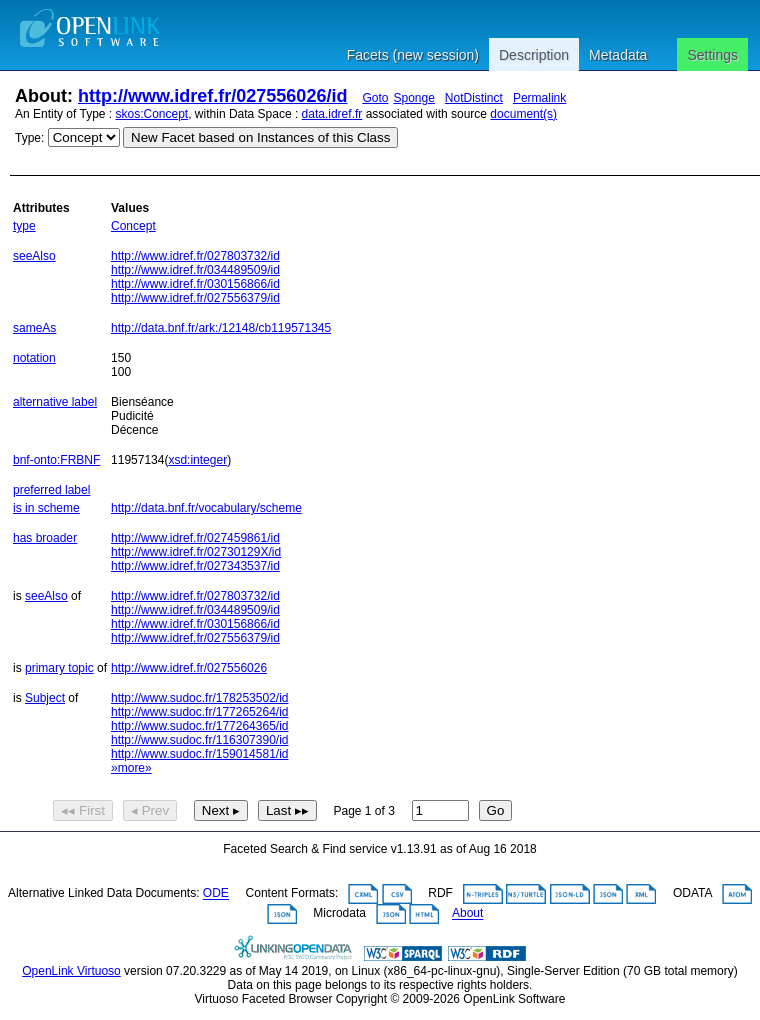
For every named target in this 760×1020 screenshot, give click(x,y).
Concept (133, 226)
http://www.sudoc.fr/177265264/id (199, 712)
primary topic (59, 668)
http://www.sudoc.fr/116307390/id (199, 740)
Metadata (618, 55)
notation (34, 358)
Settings (712, 55)
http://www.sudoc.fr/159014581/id (199, 754)
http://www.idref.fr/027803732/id (195, 256)
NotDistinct (474, 98)
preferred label (51, 490)
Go (496, 810)
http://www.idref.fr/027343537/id (195, 566)
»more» (131, 768)
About (467, 914)
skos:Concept (152, 114)
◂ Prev (150, 810)
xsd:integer (197, 460)
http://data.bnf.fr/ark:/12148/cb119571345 (221, 328)
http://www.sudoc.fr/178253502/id (199, 698)
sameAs (34, 328)
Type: (29, 138)
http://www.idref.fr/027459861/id (195, 538)
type (24, 226)
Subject (45, 698)
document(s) (523, 114)
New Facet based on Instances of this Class (260, 137)
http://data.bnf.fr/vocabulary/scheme (206, 508)
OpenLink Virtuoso (71, 971)
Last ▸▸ (287, 810)
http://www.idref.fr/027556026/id (212, 96)
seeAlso (34, 256)
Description (534, 55)
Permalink (539, 98)
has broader (45, 538)
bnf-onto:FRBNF (56, 460)
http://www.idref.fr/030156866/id (195, 284)
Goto (375, 98)
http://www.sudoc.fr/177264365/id (199, 726)
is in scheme (46, 508)
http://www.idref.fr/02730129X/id (196, 552)
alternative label (55, 402)
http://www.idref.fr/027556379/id (195, 298)
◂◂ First (83, 810)
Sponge (413, 98)
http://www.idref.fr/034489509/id (195, 270)
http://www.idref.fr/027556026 (189, 668)
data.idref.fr (332, 114)
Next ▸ (221, 810)
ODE (216, 894)
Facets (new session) (413, 55)
